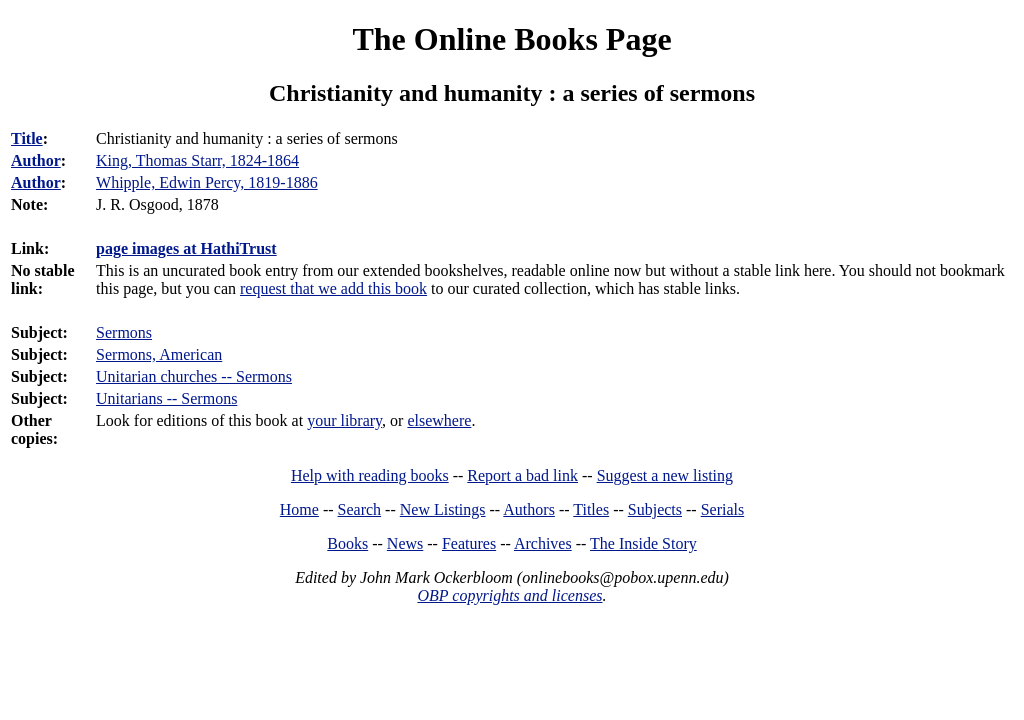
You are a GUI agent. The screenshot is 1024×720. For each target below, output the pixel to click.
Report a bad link (522, 475)
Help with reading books (370, 475)
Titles (591, 509)
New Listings (443, 509)
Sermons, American (159, 354)
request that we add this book (333, 288)
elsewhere (439, 420)
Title (27, 138)
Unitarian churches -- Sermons (194, 376)
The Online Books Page (511, 39)
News (405, 543)
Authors (529, 509)
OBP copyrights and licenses (509, 595)
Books (347, 543)
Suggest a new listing (665, 475)
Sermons (124, 332)
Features (469, 543)
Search (360, 509)
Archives (543, 543)
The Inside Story (643, 543)
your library (344, 420)
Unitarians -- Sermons (166, 398)
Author (36, 160)
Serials (723, 509)
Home (299, 509)
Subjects (655, 509)
